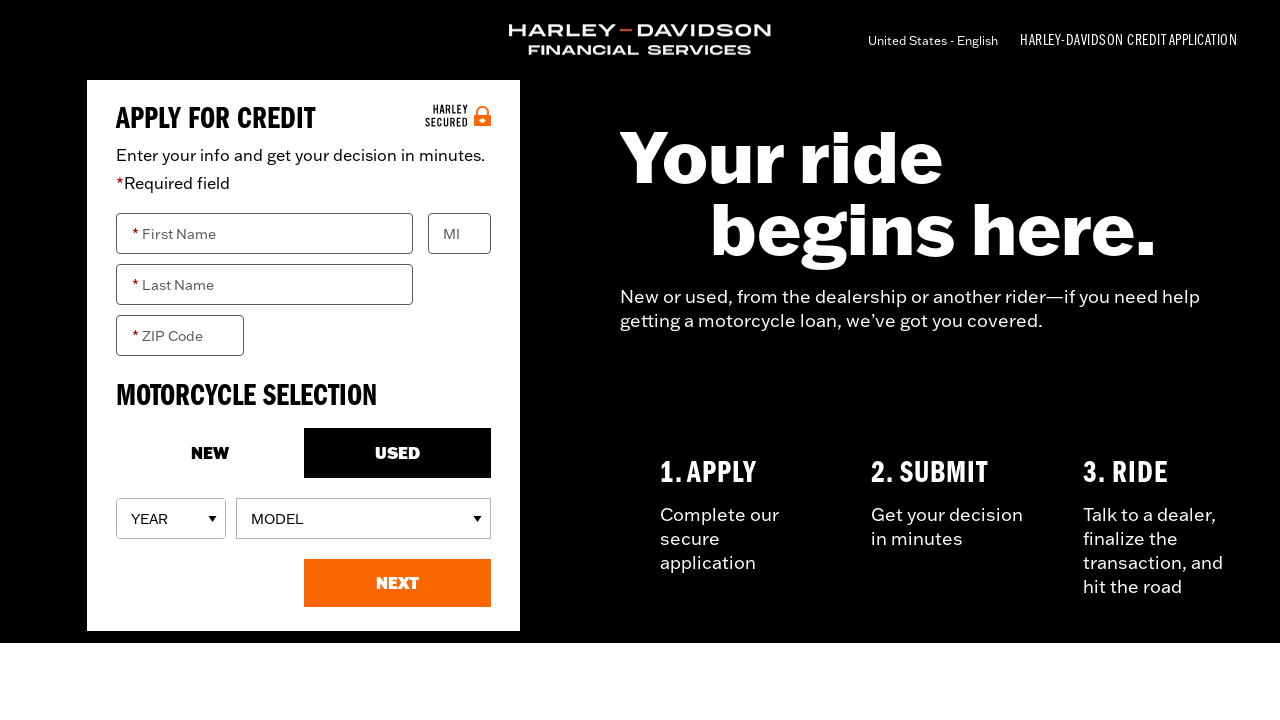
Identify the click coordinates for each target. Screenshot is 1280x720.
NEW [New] (210, 452)
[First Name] (264, 233)
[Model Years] (171, 518)
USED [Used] (397, 452)
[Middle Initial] (459, 233)
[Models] (363, 518)
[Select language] (940, 41)
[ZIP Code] (180, 335)
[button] (398, 583)
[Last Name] (264, 284)
